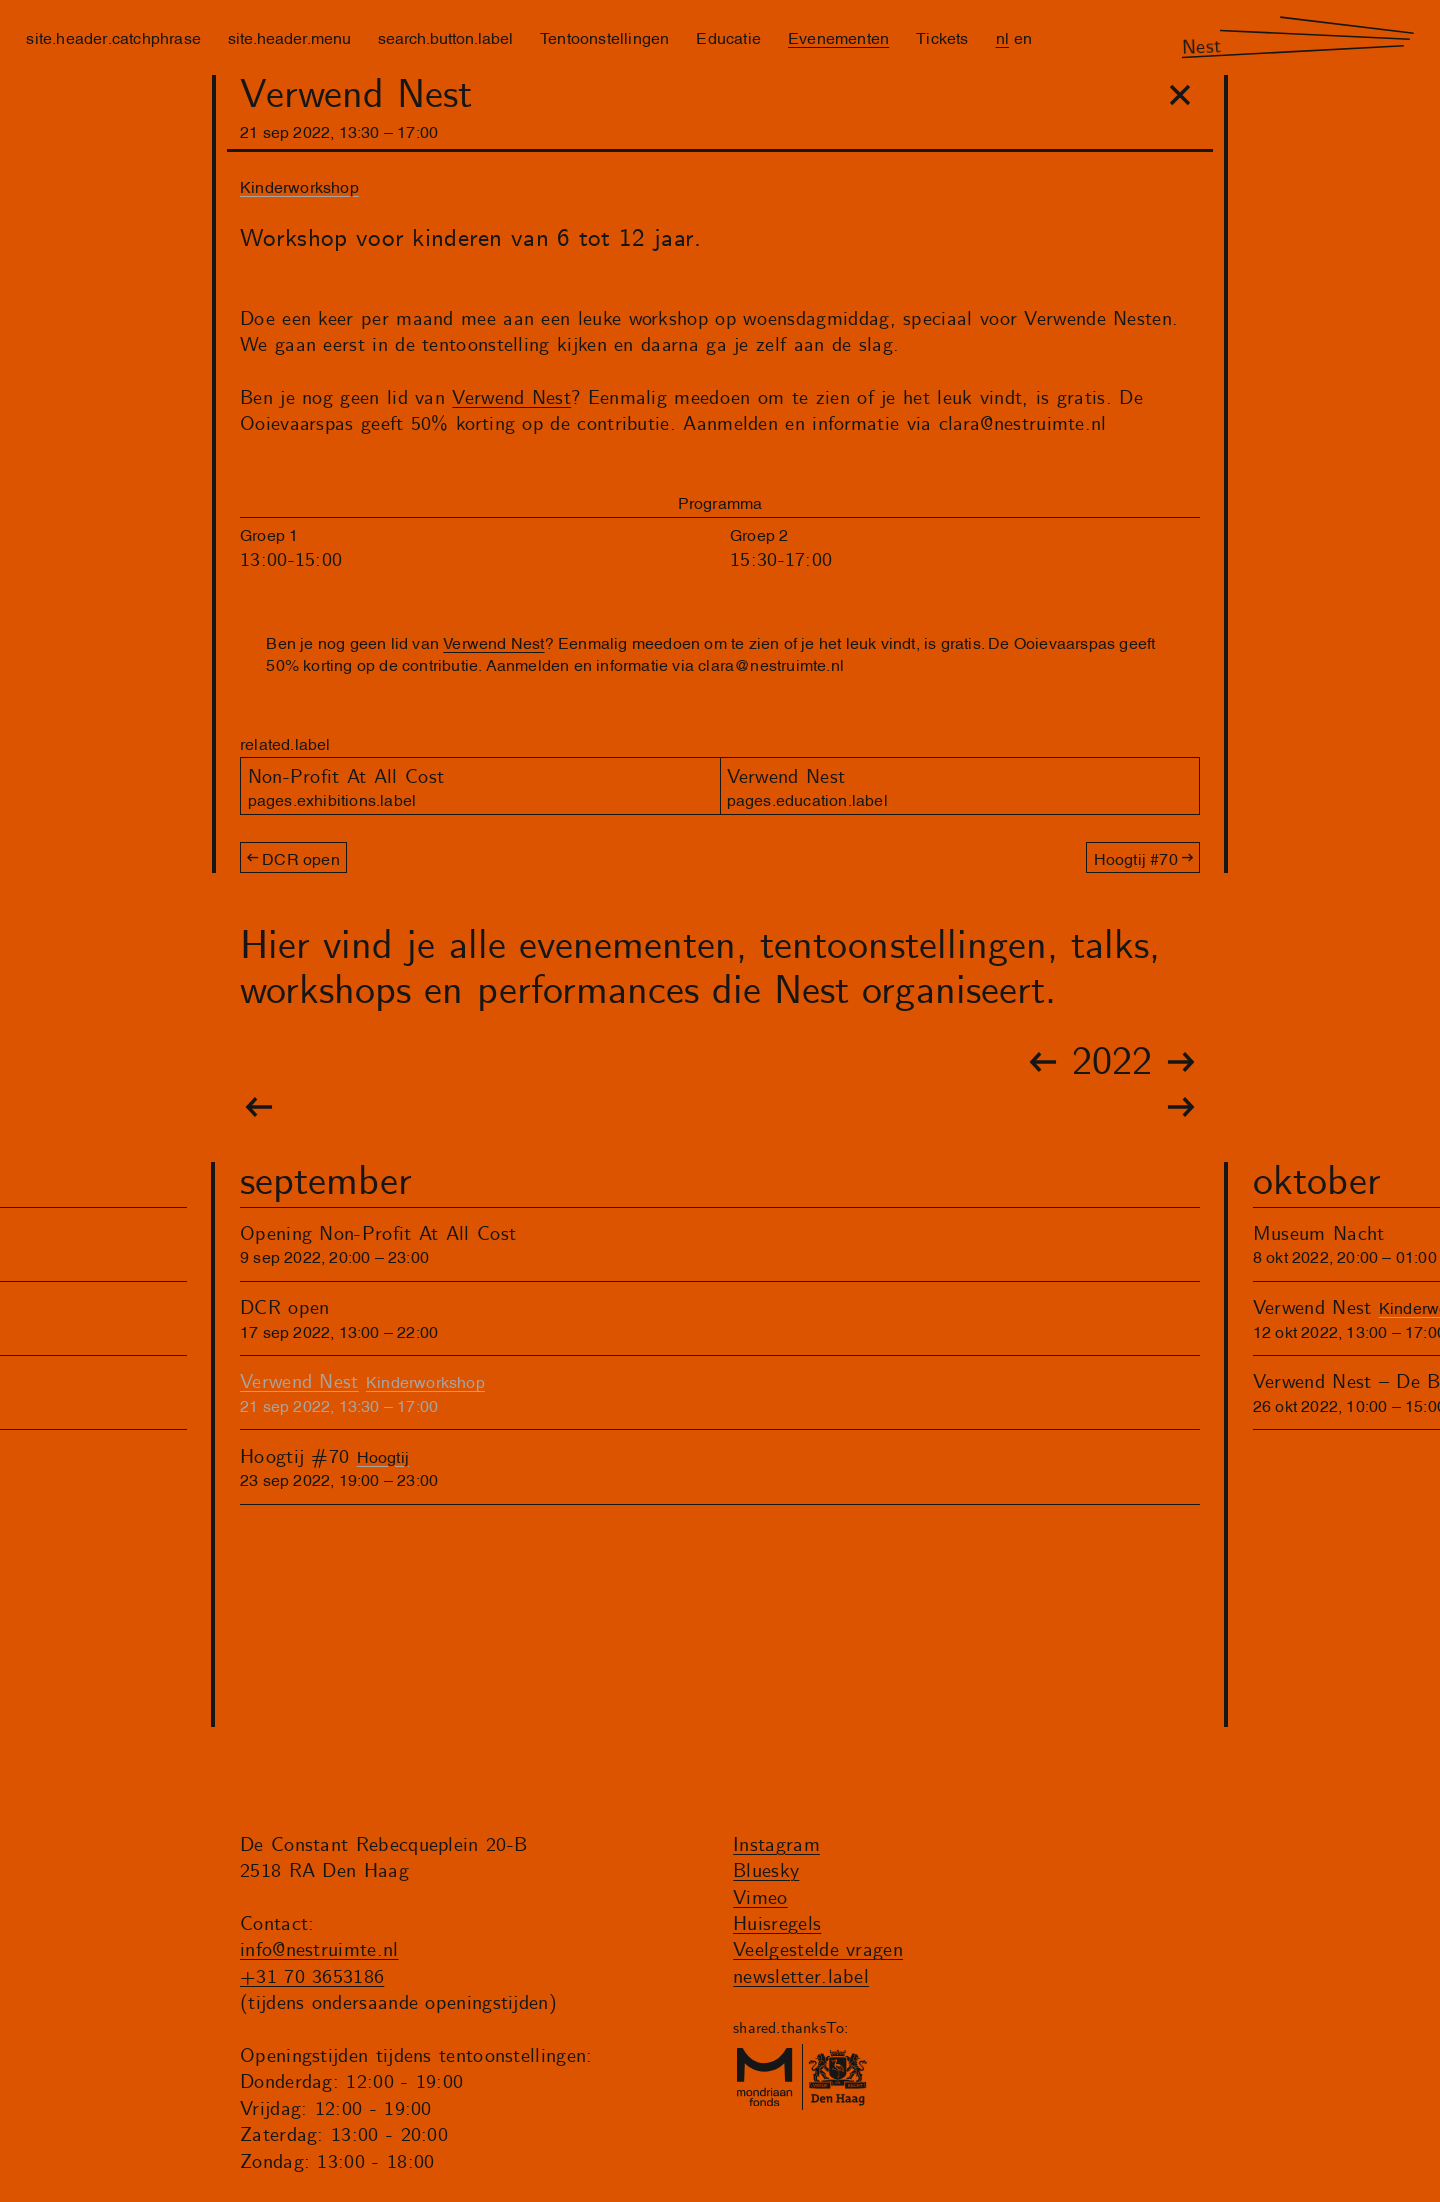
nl (1002, 37)
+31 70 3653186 (312, 1977)
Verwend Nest (511, 398)
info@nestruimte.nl (319, 1950)
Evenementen (838, 37)
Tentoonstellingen (604, 37)
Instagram (776, 1845)
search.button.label (445, 37)
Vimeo (760, 1898)
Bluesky (766, 1871)
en (1023, 37)
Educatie (728, 37)
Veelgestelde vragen (818, 1950)
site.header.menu (289, 37)
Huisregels (777, 1924)
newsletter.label (801, 1977)
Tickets (942, 37)
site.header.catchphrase (113, 37)
